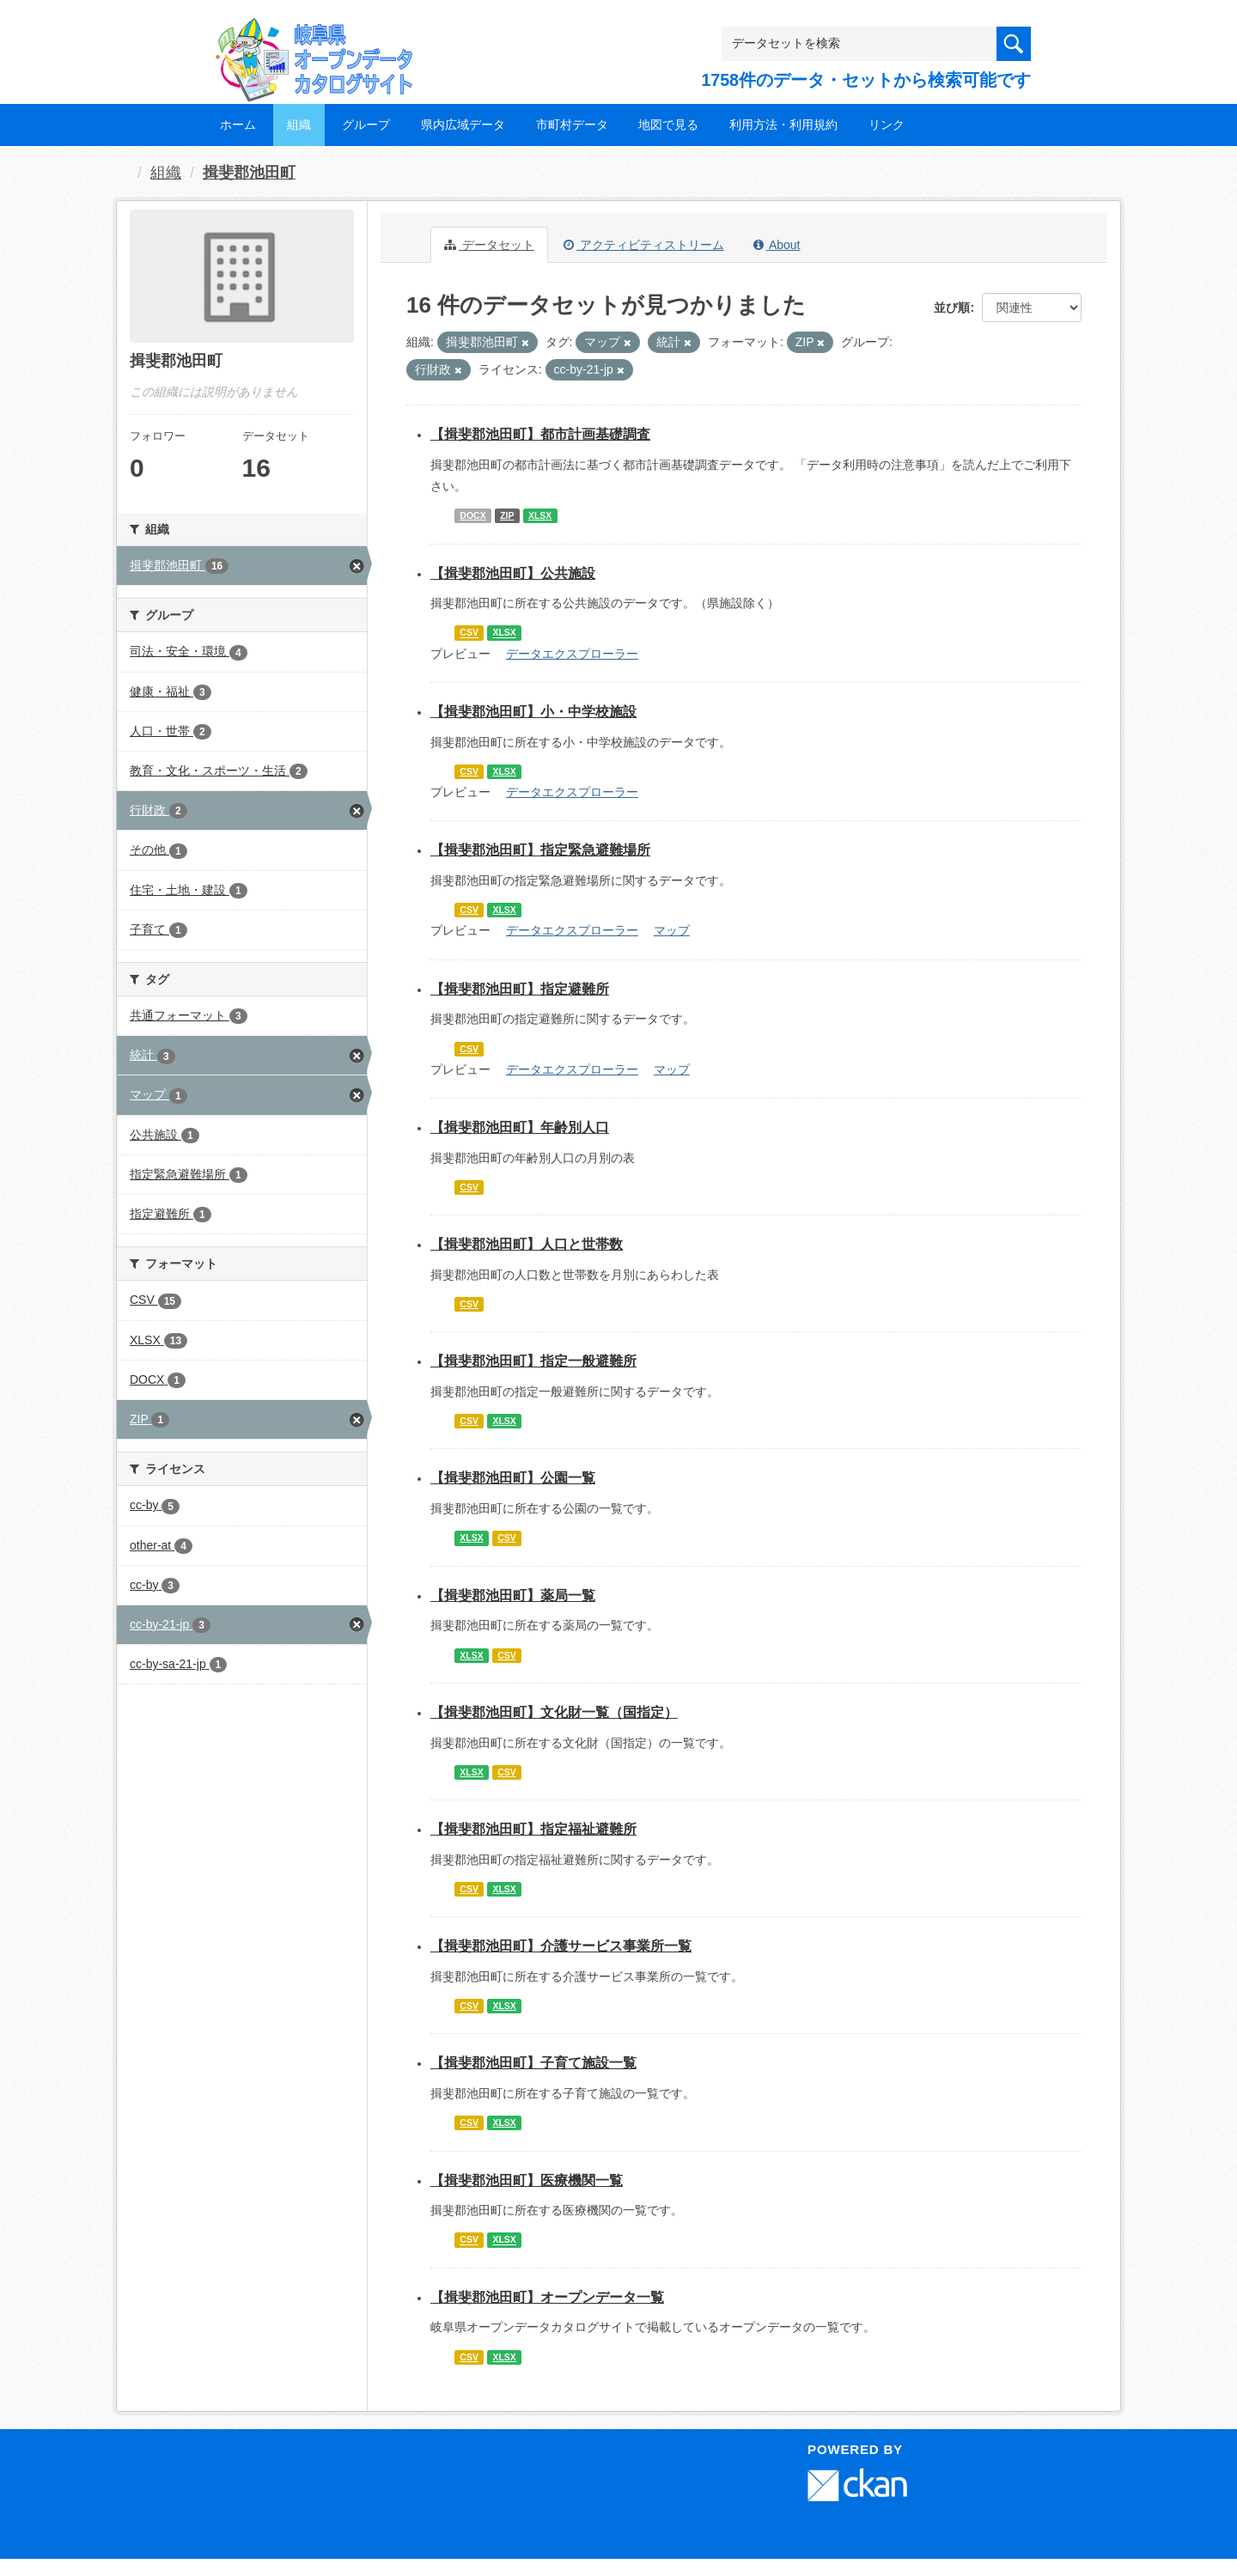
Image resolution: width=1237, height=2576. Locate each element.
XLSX (539, 515)
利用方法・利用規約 (783, 124)
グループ (366, 124)
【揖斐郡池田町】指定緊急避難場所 (540, 850)
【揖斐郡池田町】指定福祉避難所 (533, 1829)
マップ (672, 930)
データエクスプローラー (572, 654)
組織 (299, 124)
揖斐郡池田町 (249, 172)
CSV (469, 633)
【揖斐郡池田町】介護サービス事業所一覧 (561, 1946)
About (777, 245)
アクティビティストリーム (644, 245)
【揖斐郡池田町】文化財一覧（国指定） (554, 1712)
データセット (489, 245)
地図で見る (668, 124)
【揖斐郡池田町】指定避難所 (519, 989)
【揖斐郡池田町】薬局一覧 (512, 1595)
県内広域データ (463, 124)
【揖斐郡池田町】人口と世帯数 (526, 1244)
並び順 (952, 307)
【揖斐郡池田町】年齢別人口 (519, 1127)
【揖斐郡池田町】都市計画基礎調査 (540, 434)
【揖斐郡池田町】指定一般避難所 (533, 1361)
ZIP (507, 515)
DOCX (472, 515)
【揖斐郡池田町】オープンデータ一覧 (547, 2297)
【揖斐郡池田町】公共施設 (512, 573)
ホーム (238, 124)
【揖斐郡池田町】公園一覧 (512, 1478)
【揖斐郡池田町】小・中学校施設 (533, 711)
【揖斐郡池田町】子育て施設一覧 (533, 2062)
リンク (886, 124)
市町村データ (572, 124)
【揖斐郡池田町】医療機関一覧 (526, 2180)
